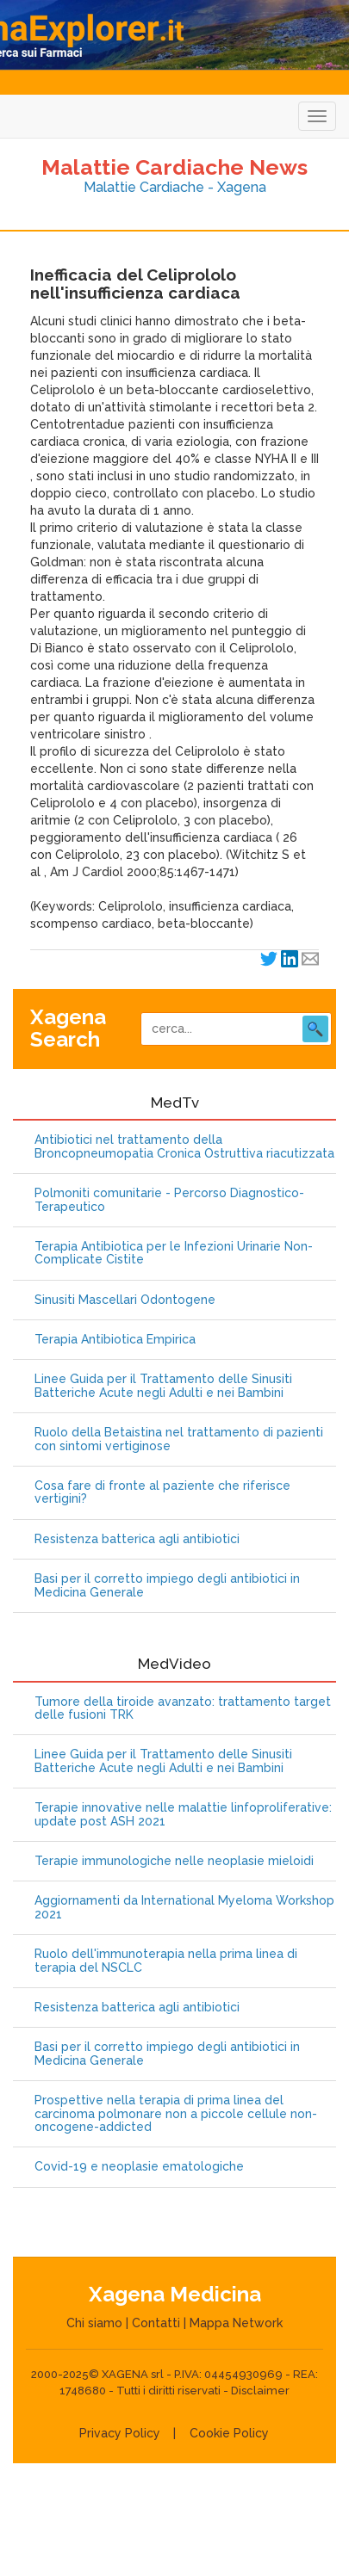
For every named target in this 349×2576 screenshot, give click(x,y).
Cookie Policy (229, 2433)
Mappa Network (236, 2323)
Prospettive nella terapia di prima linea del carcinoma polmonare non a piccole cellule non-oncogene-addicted (175, 2114)
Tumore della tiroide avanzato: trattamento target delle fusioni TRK (182, 1708)
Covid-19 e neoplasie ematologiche (139, 2166)
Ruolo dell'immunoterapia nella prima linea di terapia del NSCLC (165, 1961)
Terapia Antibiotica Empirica (115, 1339)
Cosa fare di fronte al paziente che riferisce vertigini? (162, 1492)
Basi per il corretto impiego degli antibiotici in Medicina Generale (167, 1585)
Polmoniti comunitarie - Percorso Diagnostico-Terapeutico (169, 1200)
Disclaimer (260, 2390)
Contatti (156, 2323)
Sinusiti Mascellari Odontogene (124, 1300)
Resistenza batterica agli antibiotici (137, 1539)
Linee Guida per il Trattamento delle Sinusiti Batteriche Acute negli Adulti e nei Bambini (163, 1386)
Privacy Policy (119, 2433)
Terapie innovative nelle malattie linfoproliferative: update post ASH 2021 (183, 1814)
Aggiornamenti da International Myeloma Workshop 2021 (184, 1907)
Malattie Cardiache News (174, 167)
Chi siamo (94, 2323)
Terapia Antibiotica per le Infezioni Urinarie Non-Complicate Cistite (173, 1253)
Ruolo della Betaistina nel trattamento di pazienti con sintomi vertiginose (178, 1439)
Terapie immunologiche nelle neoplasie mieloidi (174, 1861)
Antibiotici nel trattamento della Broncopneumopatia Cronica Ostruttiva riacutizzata (184, 1146)
